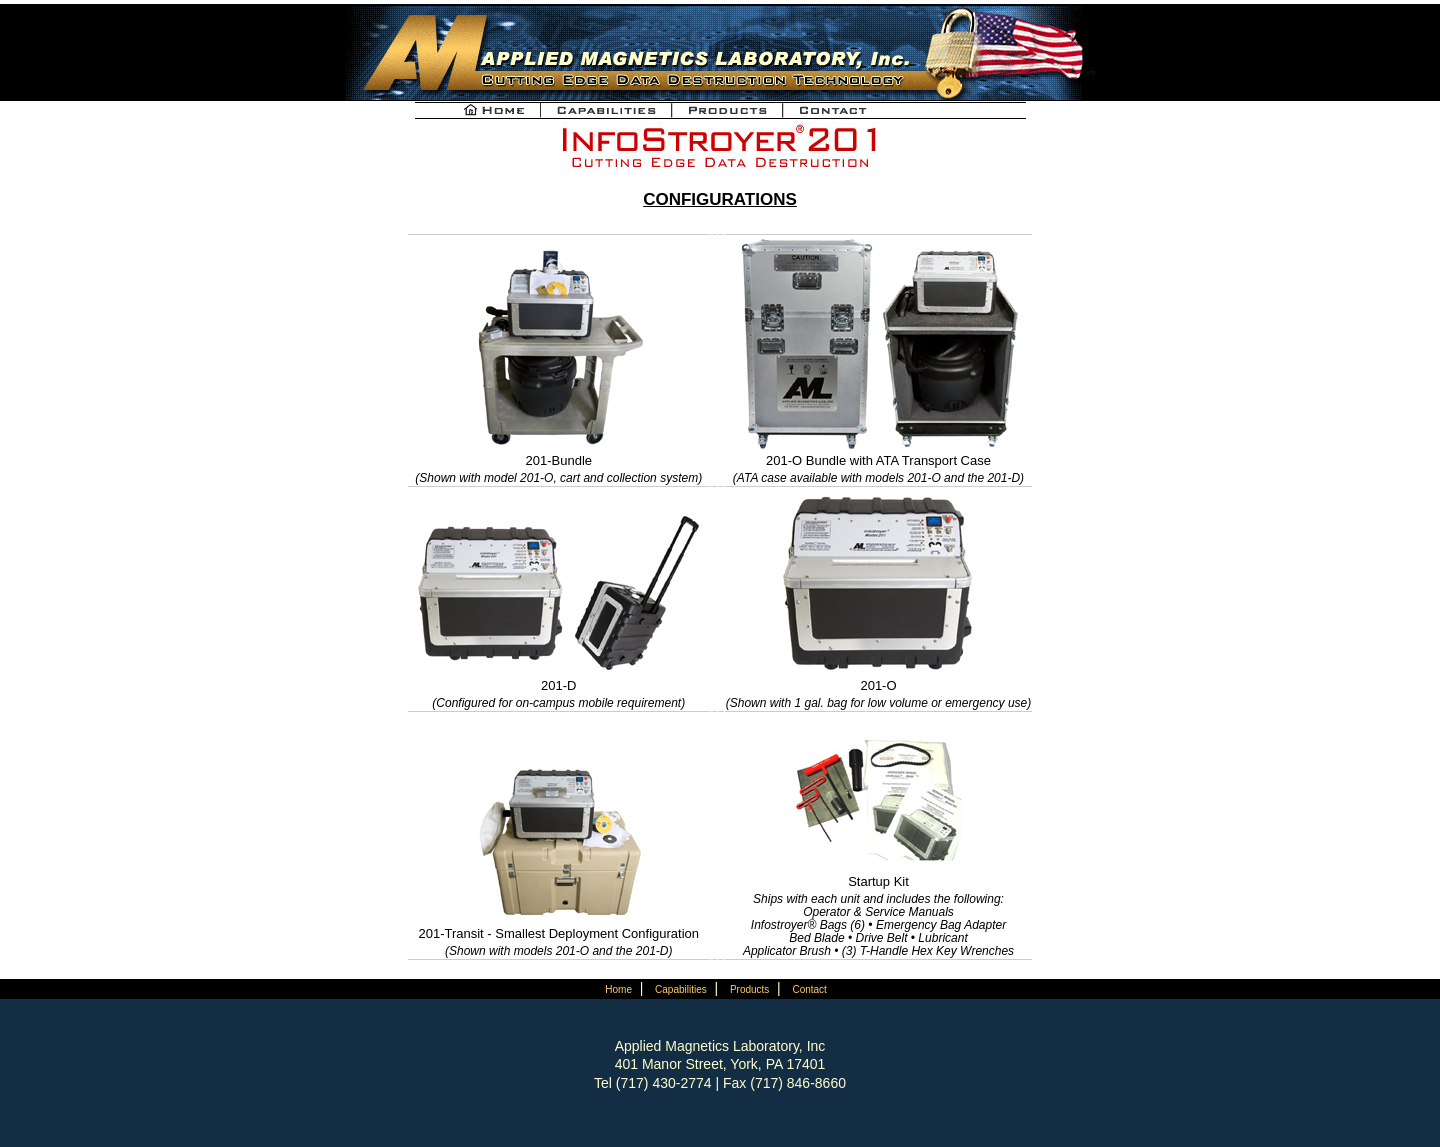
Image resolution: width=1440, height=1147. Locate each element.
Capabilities (681, 989)
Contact (809, 989)
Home (618, 989)
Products (749, 989)
